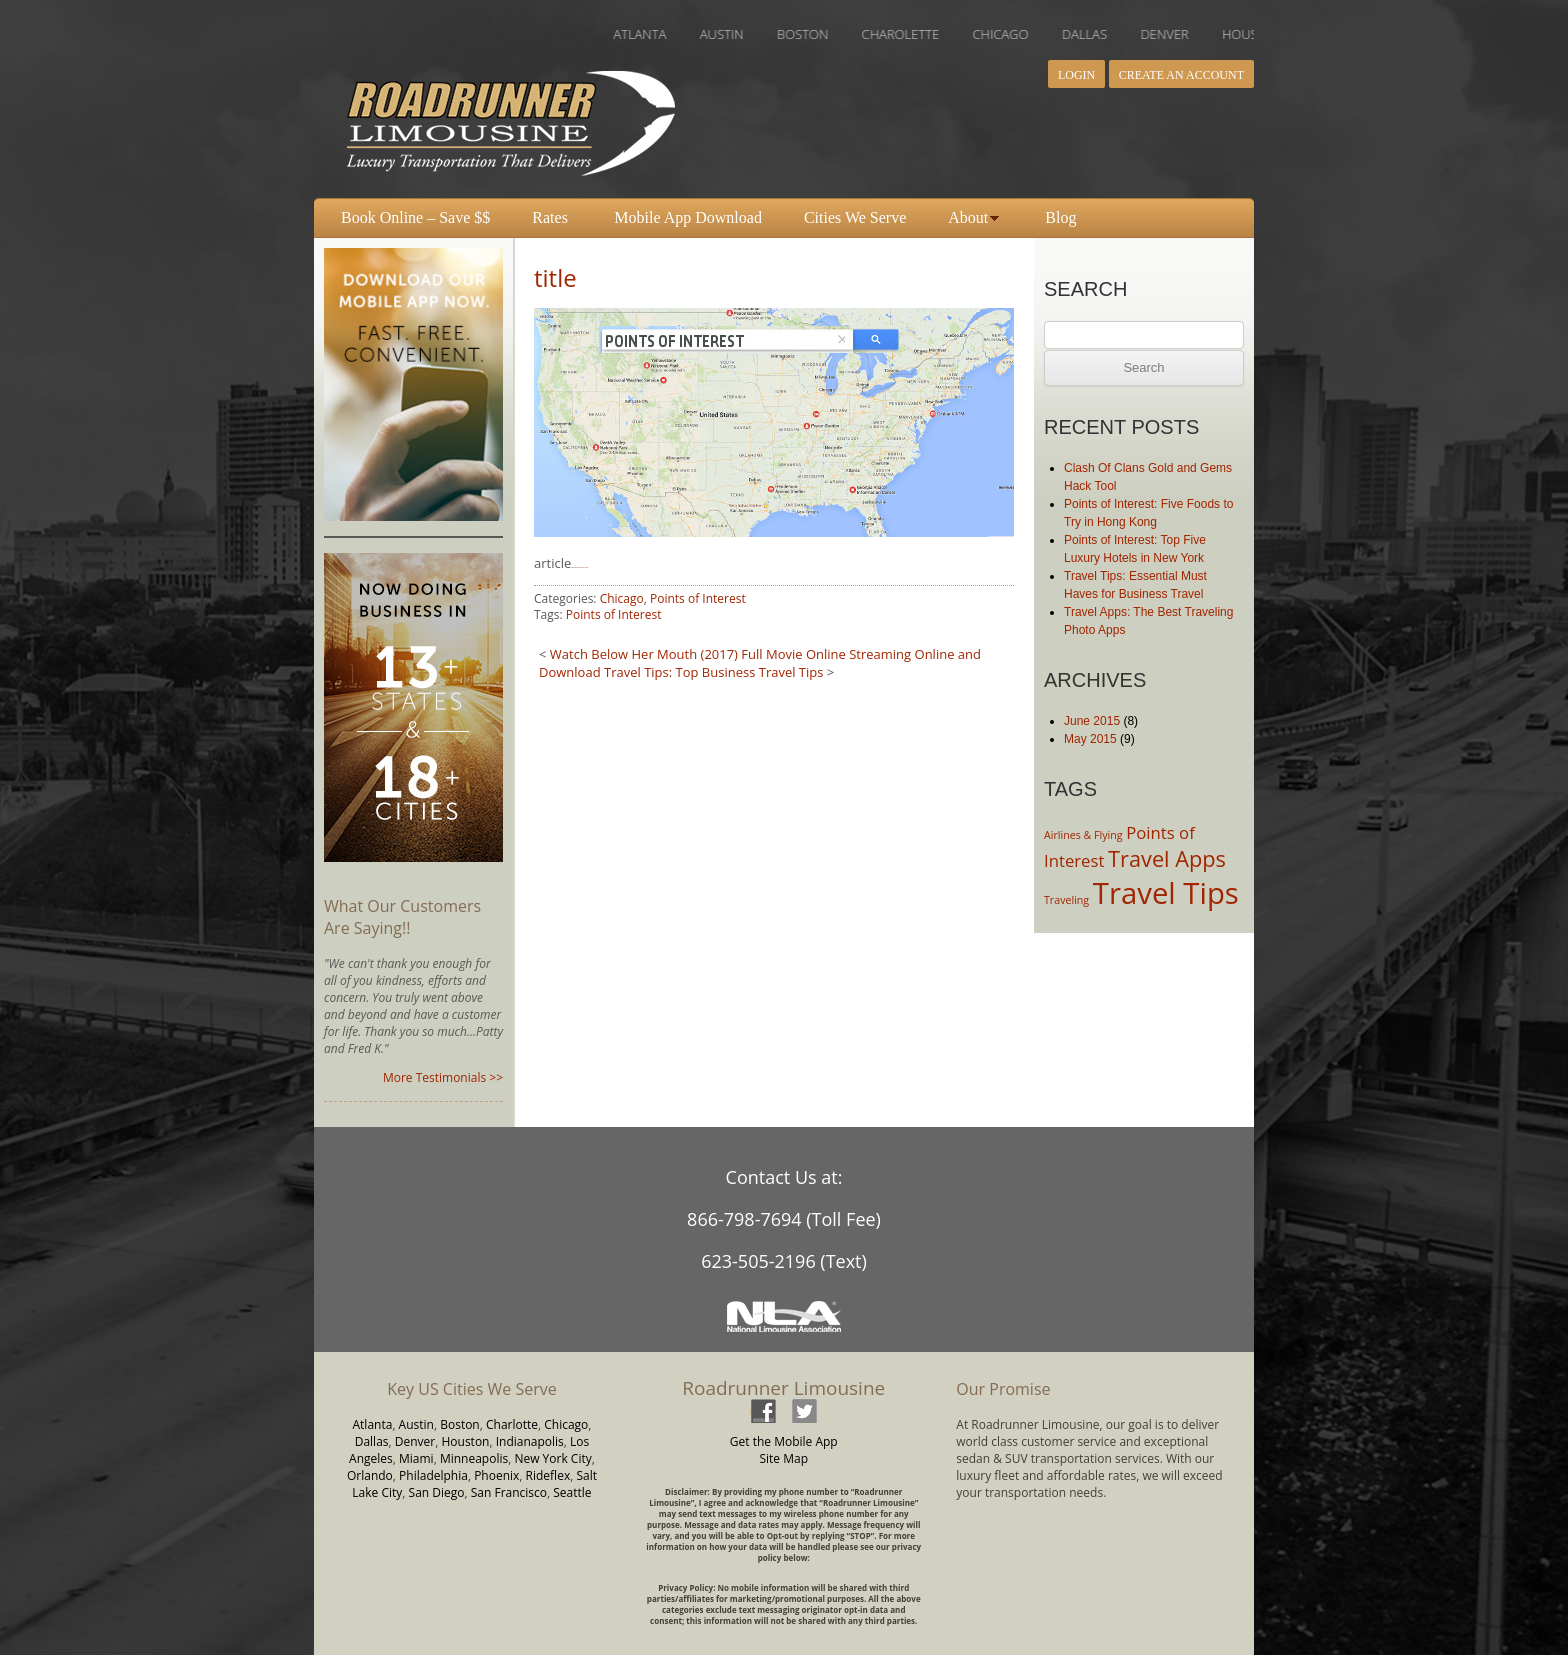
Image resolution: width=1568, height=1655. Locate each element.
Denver (415, 1441)
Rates (550, 217)
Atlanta (373, 1424)
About (968, 217)
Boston (460, 1424)
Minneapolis (474, 1458)
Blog (1060, 217)
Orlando (370, 1475)
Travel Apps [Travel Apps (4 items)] (1167, 858)
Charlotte (512, 1424)
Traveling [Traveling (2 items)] (1066, 900)
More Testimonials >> (443, 1077)
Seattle (572, 1492)
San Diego (437, 1492)
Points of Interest (698, 598)
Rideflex (548, 1475)
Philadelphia (433, 1475)
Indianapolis (530, 1441)
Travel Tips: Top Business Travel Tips (713, 672)
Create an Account (1181, 75)
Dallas (372, 1441)
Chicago (622, 598)
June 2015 (1092, 721)
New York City (552, 1458)
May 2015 (1090, 739)
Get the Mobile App (784, 1441)
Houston (465, 1441)
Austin (416, 1424)
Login (1076, 75)
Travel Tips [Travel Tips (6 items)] (1166, 893)
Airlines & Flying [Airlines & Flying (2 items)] (1083, 835)
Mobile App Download (688, 217)
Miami (416, 1458)
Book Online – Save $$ (415, 217)
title (555, 277)
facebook (763, 1410)
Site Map (783, 1458)
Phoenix (496, 1475)
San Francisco (509, 1492)
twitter (804, 1410)
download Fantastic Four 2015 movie (579, 567)
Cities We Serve (855, 217)
